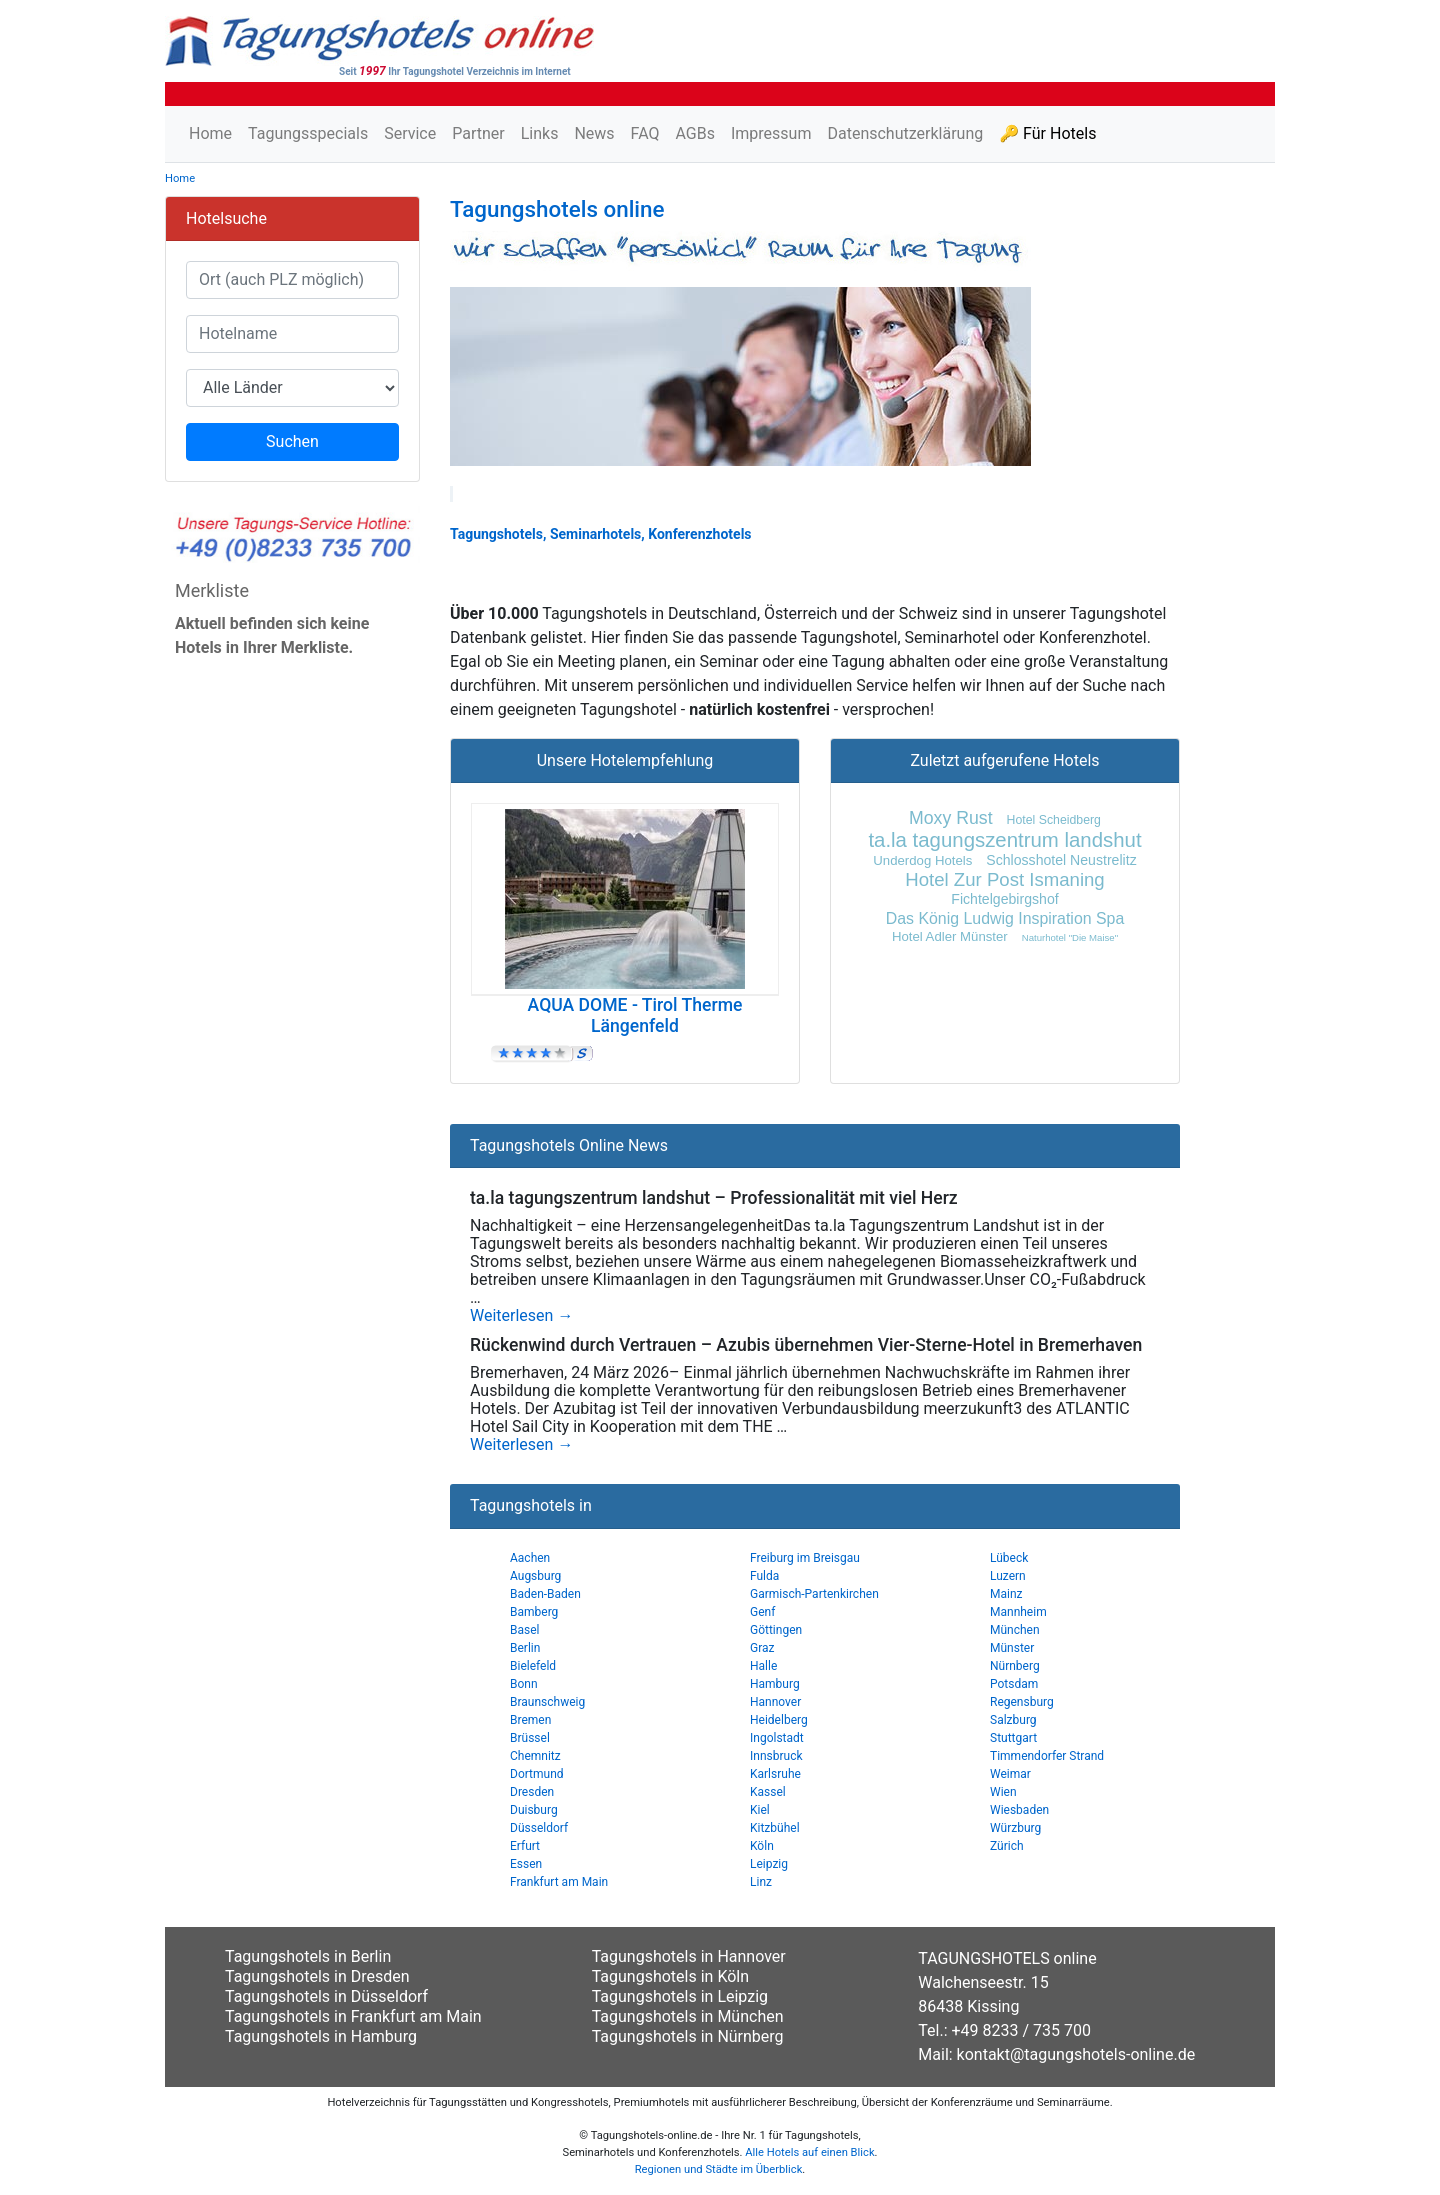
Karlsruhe (775, 1774)
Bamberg (534, 1612)
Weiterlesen (521, 1316)
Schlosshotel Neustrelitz (1061, 860)
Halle (763, 1666)
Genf (762, 1612)
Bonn (524, 1684)
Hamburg (775, 1684)
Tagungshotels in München (688, 2016)
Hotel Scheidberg (1054, 820)
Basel (524, 1630)
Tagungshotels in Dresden (317, 1976)
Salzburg (1013, 1720)
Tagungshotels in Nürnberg (688, 2036)
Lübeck (1009, 1558)
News (594, 133)
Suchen (292, 441)
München (1015, 1630)
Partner (478, 133)
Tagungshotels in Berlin (308, 1956)
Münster (1012, 1648)
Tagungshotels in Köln (670, 1976)
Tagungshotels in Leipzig (680, 1996)
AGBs (694, 133)
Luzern (1008, 1576)
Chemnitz (535, 1756)
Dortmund (537, 1774)
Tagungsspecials (308, 133)
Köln (762, 1846)
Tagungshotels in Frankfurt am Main (353, 2016)
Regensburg (1022, 1702)
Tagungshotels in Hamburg (321, 2036)
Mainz (1006, 1594)
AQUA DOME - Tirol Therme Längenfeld (635, 1015)
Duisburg (534, 1810)
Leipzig (769, 1864)
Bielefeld (533, 1666)
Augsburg (535, 1576)
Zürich (1007, 1846)
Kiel (760, 1810)
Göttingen (776, 1630)
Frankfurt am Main (559, 1882)
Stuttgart (1013, 1738)
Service (410, 133)
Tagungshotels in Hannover (689, 1956)
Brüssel (530, 1738)
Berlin (525, 1648)
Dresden (532, 1792)
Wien (1003, 1792)
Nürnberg (1015, 1666)
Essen (526, 1864)
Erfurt (525, 1846)
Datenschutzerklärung (905, 133)
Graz (762, 1648)
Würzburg (1015, 1828)
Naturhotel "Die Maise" (1070, 937)
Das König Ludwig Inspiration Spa (1005, 918)
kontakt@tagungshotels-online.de (1076, 2054)
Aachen (530, 1558)
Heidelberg (779, 1720)
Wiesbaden (1019, 1810)
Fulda (764, 1576)
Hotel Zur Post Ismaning (1004, 879)
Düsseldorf (539, 1828)
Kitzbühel (775, 1828)
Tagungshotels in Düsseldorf (326, 1996)
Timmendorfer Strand (1047, 1756)
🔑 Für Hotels (1047, 133)
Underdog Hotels (922, 860)
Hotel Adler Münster (950, 936)
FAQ (645, 133)
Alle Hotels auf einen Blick (809, 2152)
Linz (761, 1882)
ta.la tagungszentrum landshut (1004, 840)
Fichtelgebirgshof (1004, 899)
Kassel (768, 1792)
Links (540, 133)
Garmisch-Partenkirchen (814, 1594)
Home (210, 133)
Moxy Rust (951, 818)
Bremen (530, 1720)
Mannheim (1018, 1612)
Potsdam (1014, 1684)
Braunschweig (547, 1702)
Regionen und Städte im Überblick (719, 2169)
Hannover (775, 1702)
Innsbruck (776, 1756)
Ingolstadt (777, 1738)
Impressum (771, 133)
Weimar (1010, 1774)
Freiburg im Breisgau (805, 1558)
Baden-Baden (545, 1594)
